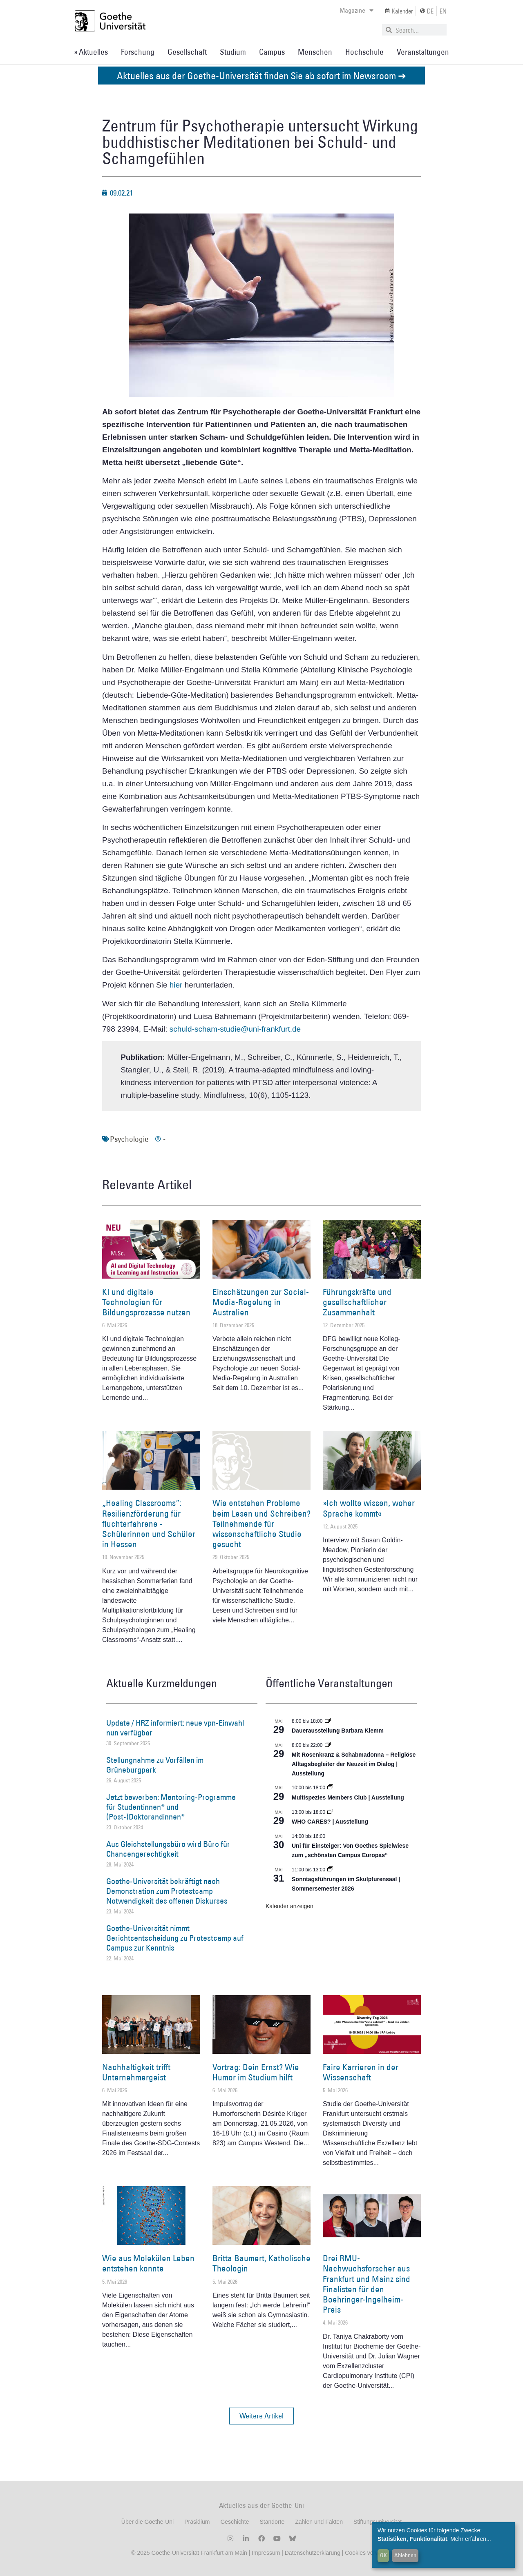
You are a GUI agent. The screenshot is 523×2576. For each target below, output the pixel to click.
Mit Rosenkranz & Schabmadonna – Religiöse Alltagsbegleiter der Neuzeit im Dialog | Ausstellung (354, 1763)
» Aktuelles (91, 52)
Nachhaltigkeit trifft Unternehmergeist (136, 2072)
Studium (233, 52)
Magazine (356, 10)
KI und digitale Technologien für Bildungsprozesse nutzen (146, 1302)
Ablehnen (405, 2555)
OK (383, 2555)
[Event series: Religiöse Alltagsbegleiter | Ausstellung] (328, 1745)
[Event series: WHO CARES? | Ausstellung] (330, 1812)
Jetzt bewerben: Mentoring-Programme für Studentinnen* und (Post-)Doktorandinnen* (171, 1807)
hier (176, 985)
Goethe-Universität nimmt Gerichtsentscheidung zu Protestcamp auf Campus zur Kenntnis (175, 1938)
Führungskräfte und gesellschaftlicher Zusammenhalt (357, 1302)
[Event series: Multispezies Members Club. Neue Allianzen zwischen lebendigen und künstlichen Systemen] (330, 1788)
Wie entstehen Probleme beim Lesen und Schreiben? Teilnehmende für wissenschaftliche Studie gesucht (261, 1523)
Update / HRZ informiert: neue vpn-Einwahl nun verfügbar (175, 1727)
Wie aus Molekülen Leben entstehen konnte (148, 2263)
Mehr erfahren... (470, 2539)
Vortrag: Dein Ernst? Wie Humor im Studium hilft (255, 2072)
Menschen (315, 52)
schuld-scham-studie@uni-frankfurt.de (235, 1029)
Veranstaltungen (423, 52)
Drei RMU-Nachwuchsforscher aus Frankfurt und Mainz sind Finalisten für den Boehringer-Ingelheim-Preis (366, 2284)
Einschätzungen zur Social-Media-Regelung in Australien (260, 1302)
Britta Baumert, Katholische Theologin (261, 2263)
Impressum (265, 2552)
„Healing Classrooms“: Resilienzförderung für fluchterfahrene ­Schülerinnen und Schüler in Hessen (148, 1523)
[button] (261, 2416)
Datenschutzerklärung (312, 2552)
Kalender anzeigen (289, 1906)
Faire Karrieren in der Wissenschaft (360, 2072)
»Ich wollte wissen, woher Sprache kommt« (369, 1508)
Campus (272, 52)
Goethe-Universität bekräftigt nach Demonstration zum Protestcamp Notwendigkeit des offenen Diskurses (167, 1891)
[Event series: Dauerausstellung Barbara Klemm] (328, 1721)
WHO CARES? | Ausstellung (330, 1821)
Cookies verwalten (368, 2552)
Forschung (137, 52)
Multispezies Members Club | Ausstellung (348, 1797)
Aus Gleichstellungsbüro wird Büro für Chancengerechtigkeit (168, 1849)
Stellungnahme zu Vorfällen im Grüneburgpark (154, 1765)
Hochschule (364, 52)
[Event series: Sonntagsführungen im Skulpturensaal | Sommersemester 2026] (330, 1870)
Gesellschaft (187, 52)
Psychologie (129, 1139)
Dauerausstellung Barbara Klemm (338, 1730)
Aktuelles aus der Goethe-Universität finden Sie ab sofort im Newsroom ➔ (261, 75)
